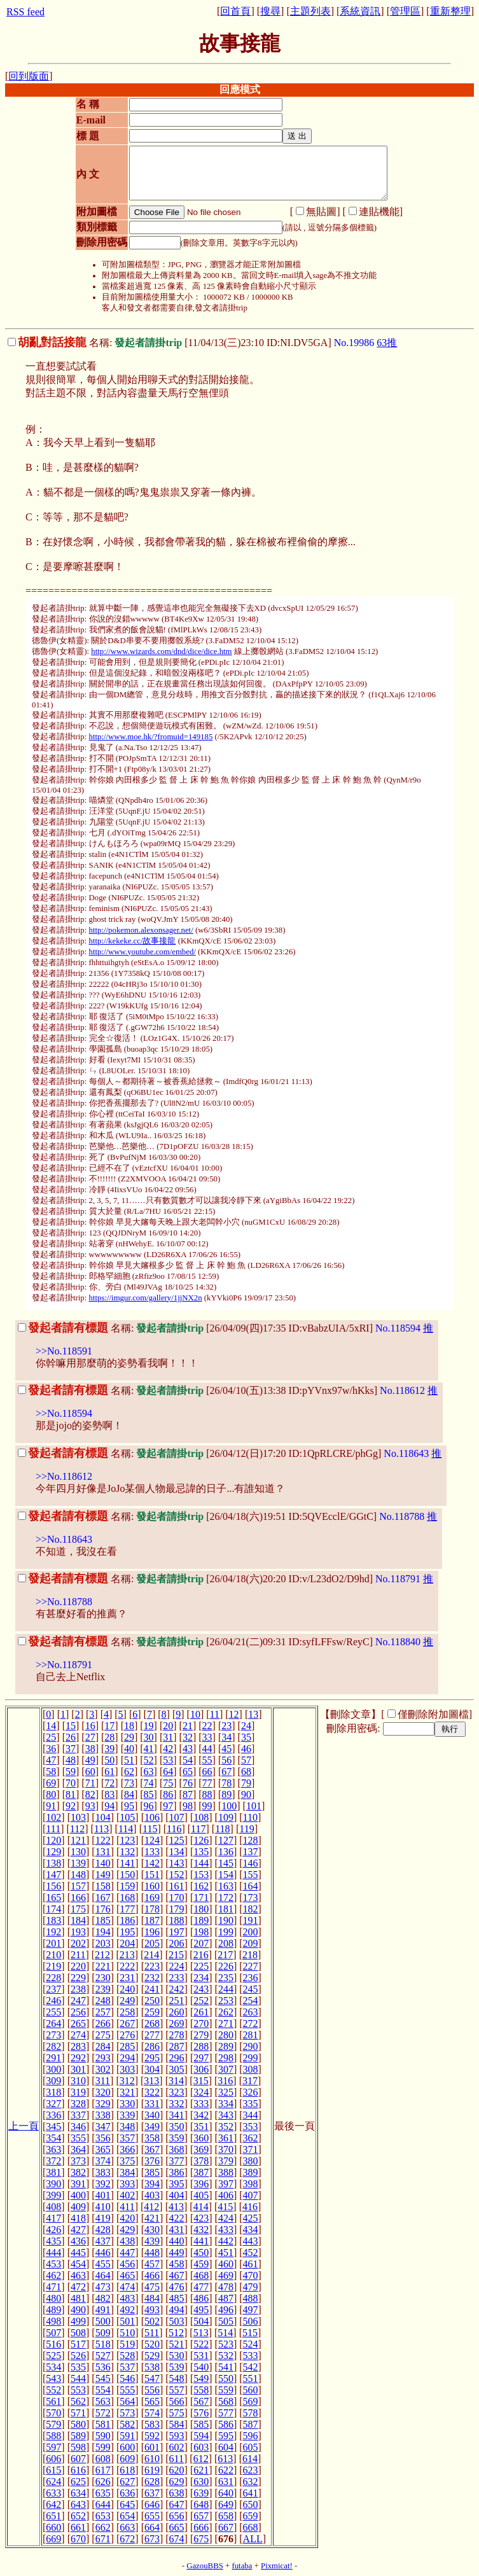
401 (103, 2195)
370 (225, 2149)
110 (250, 1817)
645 (127, 2504)
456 (127, 2264)
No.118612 (402, 1390)
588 (53, 2435)
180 (201, 1909)
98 (188, 1805)
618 (127, 2470)
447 (127, 2252)
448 (152, 2252)
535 (78, 2367)
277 (152, 2034)
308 (250, 2069)
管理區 (405, 11)
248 (103, 2000)
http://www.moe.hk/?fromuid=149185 (151, 736)
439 (152, 2241)
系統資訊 (360, 11)
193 (78, 1931)
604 (225, 2447)
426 (53, 2229)
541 (225, 2367)
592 (152, 2435)
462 (53, 2275)
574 (152, 2412)
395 (176, 2183)
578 (250, 2412)
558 (201, 2390)
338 (103, 2115)
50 (109, 1760)
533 (250, 2355)
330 (127, 2103)
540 (201, 2367)
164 (250, 1886)
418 (78, 2218)
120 (53, 1840)
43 (188, 1748)
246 (53, 2000)
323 (176, 2092)
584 (176, 2424)
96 (149, 1805)
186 (127, 1920)
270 (201, 2023)
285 (127, 2046)
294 (127, 2057)
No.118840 (397, 1641)
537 (127, 2367)
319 (78, 2092)
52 (149, 1760)
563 (103, 2401)
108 (201, 1817)
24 (246, 1725)
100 (229, 1805)
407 (250, 2195)
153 (201, 1874)
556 (152, 2390)
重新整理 (450, 11)
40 (129, 1748)
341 (176, 2115)
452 (250, 2252)
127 (225, 1840)
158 (103, 1886)
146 (250, 1863)
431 (176, 2229)
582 (127, 2424)
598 (78, 2447)
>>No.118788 (64, 1601)
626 (103, 2481)
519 (127, 2344)
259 (152, 2012)
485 (176, 2298)
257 (103, 2012)
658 (225, 2515)
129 (53, 1851)
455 (103, 2264)
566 (176, 2401)
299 (250, 2057)
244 (225, 1989)
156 (53, 1886)
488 (250, 2298)
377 (176, 2160)
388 (225, 2172)
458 (176, 2264)
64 (168, 1771)
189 (201, 1920)
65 (188, 1771)
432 (201, 2229)
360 (201, 2138)
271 (225, 2023)
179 (176, 1909)
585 (201, 2424)
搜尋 (270, 11)
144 (201, 1863)
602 (176, 2447)
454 (78, 2264)
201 (53, 1943)
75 (168, 1783)
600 (127, 2447)
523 (225, 2344)
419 (103, 2218)
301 (78, 2069)
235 (225, 1977)
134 (176, 1851)
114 (125, 1828)
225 (201, 1966)
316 (225, 2080)
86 (168, 1794)
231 (127, 1977)
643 (78, 2504)
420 (127, 2218)
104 (103, 1817)
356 (103, 2138)
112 (77, 1828)
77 (207, 1783)
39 (109, 1748)
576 (201, 2412)
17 (109, 1725)
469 (225, 2275)
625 (78, 2481)
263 (250, 2012)
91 (51, 1805)
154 (225, 1874)
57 (246, 1760)
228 (53, 1977)
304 (152, 2069)
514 (225, 2332)
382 (78, 2172)
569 (250, 2401)
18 (129, 1725)
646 (152, 2504)
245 (250, 1989)
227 (250, 1966)
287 (176, 2046)
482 (103, 2298)
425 (250, 2218)
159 (127, 1886)
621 (201, 2470)
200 (250, 1931)
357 (127, 2138)
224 (176, 1966)
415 (225, 2206)
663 (127, 2527)
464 (103, 2275)
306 (201, 2069)
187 (152, 1920)
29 (129, 1737)
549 (201, 2378)
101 (253, 1805)
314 (176, 2080)
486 (201, 2298)
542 (250, 2367)
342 (201, 2115)
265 (78, 2023)
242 (176, 1989)
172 (225, 1897)
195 (127, 1931)
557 (176, 2390)
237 (53, 1989)
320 (103, 2092)
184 (78, 1920)
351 (201, 2126)
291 (53, 2057)
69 (51, 1783)
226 (225, 1966)
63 (149, 1771)
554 (103, 2390)
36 (51, 1748)
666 (201, 2527)
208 (225, 1943)
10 (195, 1714)
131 (103, 1851)
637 (152, 2493)
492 (127, 2309)
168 (127, 1897)
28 (109, 1737)
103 (78, 1817)
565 (152, 2401)
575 (176, 2412)
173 (250, 1897)
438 (127, 2241)
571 (78, 2412)
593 (176, 2435)
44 (207, 1748)
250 (152, 2000)
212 (102, 1954)
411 (127, 2206)
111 (53, 1828)
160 (152, 1886)
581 (103, 2424)
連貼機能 (379, 211)
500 (103, 2321)
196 (152, 1931)
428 (103, 2229)
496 (225, 2309)
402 (127, 2195)
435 (53, 2241)
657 (201, 2515)
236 (250, 1977)
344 (250, 2115)
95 (129, 1805)
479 (250, 2286)
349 (152, 2126)
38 (90, 1748)
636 (127, 2493)
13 (253, 1714)
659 (250, 2515)
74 (149, 1783)
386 (176, 2172)
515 (250, 2332)
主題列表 (310, 11)
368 (176, 2149)
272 (250, 2023)
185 (103, 1920)
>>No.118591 (64, 1351)
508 (78, 2332)
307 (225, 2069)
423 (201, 2218)
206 (176, 1943)
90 (246, 1794)
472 (78, 2286)
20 (168, 1725)
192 (53, 1931)
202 (78, 1943)
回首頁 (235, 11)
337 (78, 2115)
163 (225, 1886)
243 (201, 1989)
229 (78, 1977)
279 (201, 2034)
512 (176, 2332)
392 (103, 2183)
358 (152, 2138)
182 (250, 1909)
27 (90, 1737)
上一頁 (23, 2125)
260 (176, 2012)
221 (103, 1966)
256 (78, 2012)
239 (103, 1989)
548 (176, 2378)
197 (176, 1931)
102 (53, 1817)
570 (53, 2412)
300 (53, 2069)
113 (101, 1828)
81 (71, 1794)
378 (201, 2160)
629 (176, 2481)
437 (103, 2241)
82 (90, 1794)
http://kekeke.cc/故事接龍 (132, 940)
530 (176, 2355)
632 (250, 2481)
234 (201, 1977)
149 (103, 1874)
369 (201, 2149)
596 (250, 2435)
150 (127, 1874)
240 (127, 1989)
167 (103, 1897)
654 (127, 2515)
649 (225, 2504)
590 (103, 2435)
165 (53, 1897)
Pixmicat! (277, 2565)
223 (152, 1966)
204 (127, 1943)
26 (71, 1737)
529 (152, 2355)
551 (250, 2378)
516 (53, 2344)
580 (78, 2424)
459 (201, 2264)
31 (168, 1737)
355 (78, 2138)
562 (78, 2401)
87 (188, 1794)
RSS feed (25, 11)
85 (149, 1794)
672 (127, 2538)
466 (152, 2275)
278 (176, 2034)
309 (53, 2080)
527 (103, 2355)
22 (207, 1725)
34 (226, 1737)
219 (53, 1966)
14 (51, 1725)
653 (103, 2515)
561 (53, 2401)
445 (78, 2252)
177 (127, 1909)
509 (103, 2332)
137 (250, 1851)
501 (127, 2321)
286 (152, 2046)
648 (201, 2504)
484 (152, 2298)
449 (176, 2252)
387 (201, 2172)
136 (225, 1851)
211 (78, 1954)
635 (103, 2493)
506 (250, 2321)
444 (53, 2252)
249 (127, 2000)
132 (127, 1851)
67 (226, 1771)
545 (103, 2378)
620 (176, 2470)
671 (103, 2538)
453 (53, 2264)
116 (174, 1828)
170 (176, 1897)
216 (201, 1954)
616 (78, 2470)
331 (152, 2103)
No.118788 (401, 1516)
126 (201, 1840)
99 (207, 1805)
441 (201, 2241)
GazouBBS (204, 2565)
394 (152, 2183)
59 (71, 1771)
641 (250, 2493)
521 (176, 2344)
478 (225, 2286)
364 (78, 2149)
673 (152, 2538)
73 (129, 1783)
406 (225, 2195)
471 (53, 2286)
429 (127, 2229)
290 (250, 2046)
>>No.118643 (64, 1539)
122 (103, 1840)
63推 (387, 342)
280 (225, 2034)
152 (176, 1874)
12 (234, 1714)
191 (250, 1920)
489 (53, 2309)
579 (53, 2424)
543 (53, 2378)
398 (250, 2183)
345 (53, 2126)
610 (152, 2458)
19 (149, 1725)
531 (201, 2355)
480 (53, 2298)
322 (152, 2092)
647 (176, 2504)
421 (152, 2218)
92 (71, 1805)
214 (151, 1954)
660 (53, 2527)
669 (53, 2538)
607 (78, 2458)
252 (201, 2000)
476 (176, 2286)
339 (127, 2115)
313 (151, 2080)
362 (250, 2138)
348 (127, 2126)
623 (250, 2470)
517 (78, 2344)
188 (176, 1920)
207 (201, 1943)
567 (201, 2401)
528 (127, 2355)
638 (176, 2493)
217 (225, 1954)
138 (53, 1863)
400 (78, 2195)
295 (152, 2057)
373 (78, 2160)
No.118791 (397, 1578)
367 (152, 2149)
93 (90, 1805)
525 (53, 2355)
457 (152, 2264)
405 (201, 2195)
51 (129, 1760)
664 (152, 2527)
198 (201, 1931)
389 (250, 2172)
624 (53, 2481)
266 (103, 2023)
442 (225, 2241)
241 (152, 1989)
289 (225, 2046)
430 (152, 2229)
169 (152, 1897)
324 (201, 2092)
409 (78, 2206)
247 (78, 2000)
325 (225, 2092)
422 (176, 2218)
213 (127, 1954)
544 (78, 2378)
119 (246, 1828)
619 (152, 2470)
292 (78, 2057)
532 (225, 2355)
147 (53, 1874)
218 (250, 1954)
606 (53, 2458)
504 (201, 2321)
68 (246, 1771)
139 (78, 1863)
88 (207, 1794)
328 (78, 2103)
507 (53, 2332)
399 (53, 2195)
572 (103, 2412)
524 (250, 2344)
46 (246, 1748)
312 (127, 2080)
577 (225, 2412)
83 (109, 1794)
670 (78, 2538)
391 (78, 2183)
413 (176, 2206)
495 (201, 2309)
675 (201, 2538)
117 (198, 1828)
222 (127, 1966)
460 (225, 2264)
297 (201, 2057)
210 (53, 1954)
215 (176, 1954)
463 (78, 2275)
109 (225, 1817)
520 (152, 2344)
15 (71, 1725)
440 (176, 2241)
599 (103, 2447)
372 (53, 2160)
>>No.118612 (64, 1476)
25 (51, 1737)
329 (103, 2103)
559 (225, 2390)
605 (250, 2447)
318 (53, 2092)
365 (103, 2149)
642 (53, 2504)
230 (103, 1977)
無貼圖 (321, 211)
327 (53, 2103)
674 (176, 2538)
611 (176, 2458)
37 (71, 1748)
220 (78, 1966)
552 (53, 2390)
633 (53, 2493)
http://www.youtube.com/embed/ (142, 951)
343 (225, 2115)
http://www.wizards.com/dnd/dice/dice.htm (161, 651)
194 (103, 1931)
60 (90, 1771)
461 (250, 2264)
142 (152, 1863)
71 (90, 1783)
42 (168, 1748)
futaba (242, 2565)
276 (127, 2034)
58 (51, 1771)
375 (127, 2160)
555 (127, 2390)
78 (226, 1783)
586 (225, 2424)
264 (53, 2023)
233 (176, 1977)
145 (225, 1863)
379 (225, 2160)
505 (225, 2321)
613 (225, 2458)
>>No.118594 (64, 1413)
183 (53, 1920)
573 (127, 2412)
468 (201, 2275)
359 (176, 2138)
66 (207, 1771)
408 (53, 2206)
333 (201, 2103)
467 (176, 2275)
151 (152, 1874)
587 (250, 2424)
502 (152, 2321)
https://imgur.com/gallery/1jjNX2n (145, 1297)
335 (250, 2103)
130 (78, 1851)
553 (78, 2390)
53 (168, 1760)
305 (176, 2069)
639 (201, 2493)
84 (129, 1794)
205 (152, 1943)
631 (225, 2481)
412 (151, 2206)
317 (250, 2080)
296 (176, 2057)
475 (152, 2286)
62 (129, 1771)
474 (127, 2286)
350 (176, 2126)
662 (103, 2527)
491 (103, 2309)
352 (225, 2126)
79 (246, 1783)
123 (127, 1840)
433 (225, 2229)
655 (152, 2515)
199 (225, 1931)
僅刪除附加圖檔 (433, 1714)
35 (246, 1737)
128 (250, 1840)
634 (78, 2493)
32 (188, 1737)
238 (78, 1989)
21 (188, 1725)
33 (207, 1737)
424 (225, 2218)
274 (78, 2034)
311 (102, 2080)
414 (201, 2206)
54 (188, 1760)
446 (103, 2252)
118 (222, 1828)
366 (127, 2149)
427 (78, 2229)
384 (127, 2172)
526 (78, 2355)
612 (201, 2458)
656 (176, 2515)
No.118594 (397, 1328)
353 (250, 2126)
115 (149, 1828)
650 (250, 2504)
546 (127, 2378)
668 (250, 2527)
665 (176, 2527)
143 (176, 1863)
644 (103, 2504)
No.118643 (406, 1453)
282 (53, 2046)
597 (53, 2447)
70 (71, 1783)
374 (103, 2160)
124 (152, 1840)
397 (225, 2183)
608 (103, 2458)
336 (53, 2115)
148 (78, 1874)
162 (201, 1886)
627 (127, 2481)
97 (168, 1805)
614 (250, 2458)
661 (78, 2527)
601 (152, 2447)
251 (176, 2000)
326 (250, 2092)
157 (78, 1886)
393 (127, 2183)
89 (226, 1794)
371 (250, 2149)
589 (78, 2435)
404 (176, 2195)
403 (152, 2195)
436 (78, 2241)
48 (71, 1760)
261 (201, 2012)
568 (225, 2401)
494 (176, 2309)
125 (176, 1840)
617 (103, 2470)
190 (225, 1920)
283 (78, 2046)
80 (51, 1794)
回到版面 (28, 76)
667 (225, 2527)
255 (53, 2012)
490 (78, 2309)
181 (225, 1909)
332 (176, 2103)
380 (250, 2160)
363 (53, 2149)
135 (201, 1851)
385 (152, 2172)
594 (201, 2435)
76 (188, 1783)
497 (250, 2309)
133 (152, 1851)
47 (51, 1760)
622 (225, 2470)
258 (127, 2012)
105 (127, 1817)
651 (53, 2515)
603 (201, 2447)
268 (152, 2023)
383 (103, 2172)
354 (53, 2138)
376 (152, 2160)
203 (103, 1943)
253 (225, 2000)
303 (127, 2069)
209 (250, 1943)
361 (225, 2138)
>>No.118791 (64, 1664)
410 (103, 2206)
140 (103, 1863)
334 (225, 2103)
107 (176, 1817)
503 (176, 2321)
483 (127, 2298)
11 (214, 1714)
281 (250, 2034)
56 (226, 1760)
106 (152, 1817)
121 (78, 1840)
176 (103, 1909)
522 (201, 2344)
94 (109, 1805)
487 (225, 2298)
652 (78, 2515)
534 (53, 2367)
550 (225, 2378)
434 (250, 2229)
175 (78, 1909)
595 (225, 2435)
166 (78, 1897)
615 (53, 2470)
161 (176, 1886)
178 (152, 1909)
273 (53, 2034)
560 (250, 2390)
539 (176, 2367)
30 (149, 1737)
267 (127, 2023)
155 (250, 1874)
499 (78, 2321)
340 (152, 2115)
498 (53, 2321)
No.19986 (354, 342)
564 (127, 2401)
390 (53, 2183)
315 (201, 2080)
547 (152, 2378)
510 (127, 2332)
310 (78, 2080)
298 (225, 2057)
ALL (253, 2538)
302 (103, 2069)
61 (109, 1771)
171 (201, 1897)
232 (152, 1977)
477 (201, 2286)
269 (176, 2023)
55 (207, 1760)
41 (149, 1748)
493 (152, 2309)
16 (90, 1725)
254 (250, 2000)
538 (152, 2367)
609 (127, 2458)
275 (103, 2034)
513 (201, 2332)
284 (103, 2046)
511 (151, 2332)
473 (103, 2286)
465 (127, 2275)
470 (250, 2275)
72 (109, 1783)
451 (225, 2252)
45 (226, 1748)
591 (127, 2435)
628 (152, 2481)
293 (103, 2057)
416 (250, 2206)
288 (201, 2046)
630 (201, 2481)
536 (103, 2367)
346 (78, 2126)
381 (53, 2172)
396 (201, 2183)
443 (250, 2241)
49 (90, 1760)
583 (152, 2424)
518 (103, 2344)
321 (127, 2092)
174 (53, 1909)
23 (226, 1725)
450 (201, 2252)
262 (225, 2012)
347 (103, 2126)
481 (78, 2298)
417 (53, 2218)
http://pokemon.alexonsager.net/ (141, 930)
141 (127, 1863)
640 (225, 2493)
